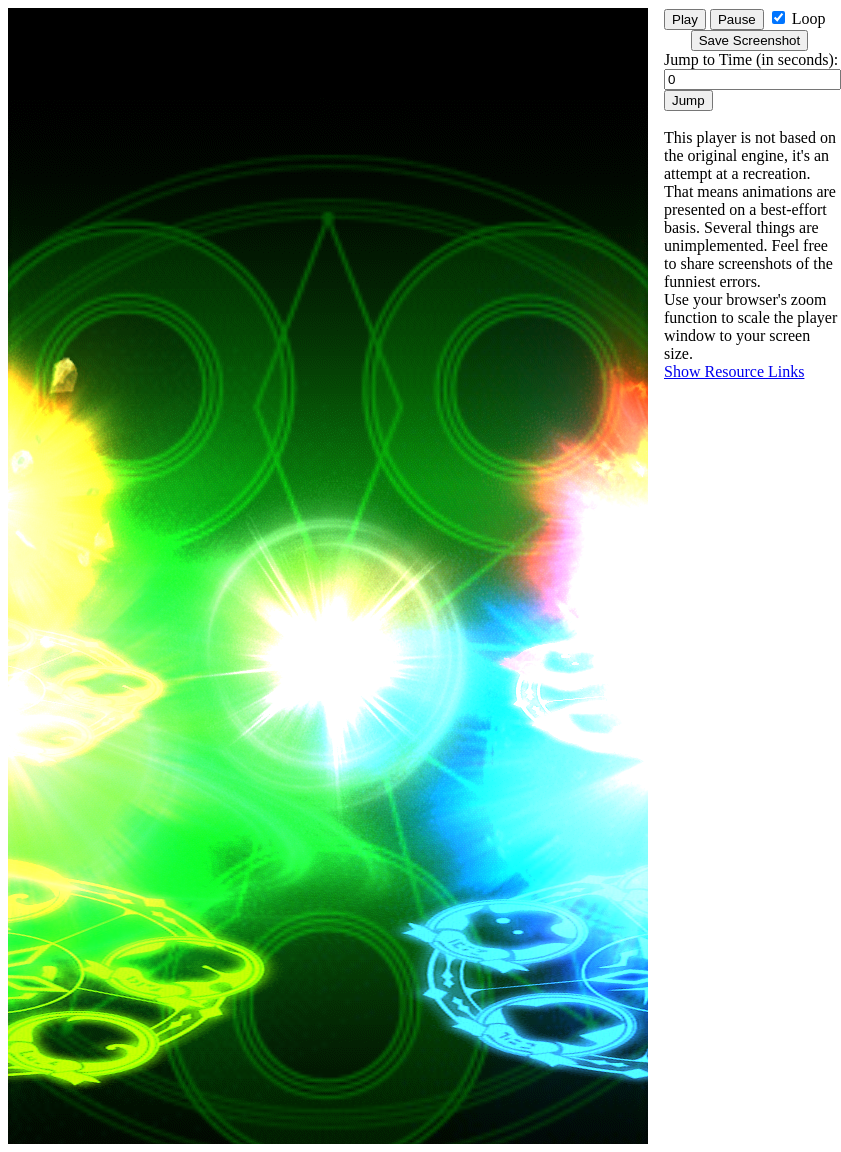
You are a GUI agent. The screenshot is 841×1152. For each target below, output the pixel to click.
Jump (688, 100)
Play (685, 19)
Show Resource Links (734, 371)
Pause (737, 19)
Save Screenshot (750, 40)
